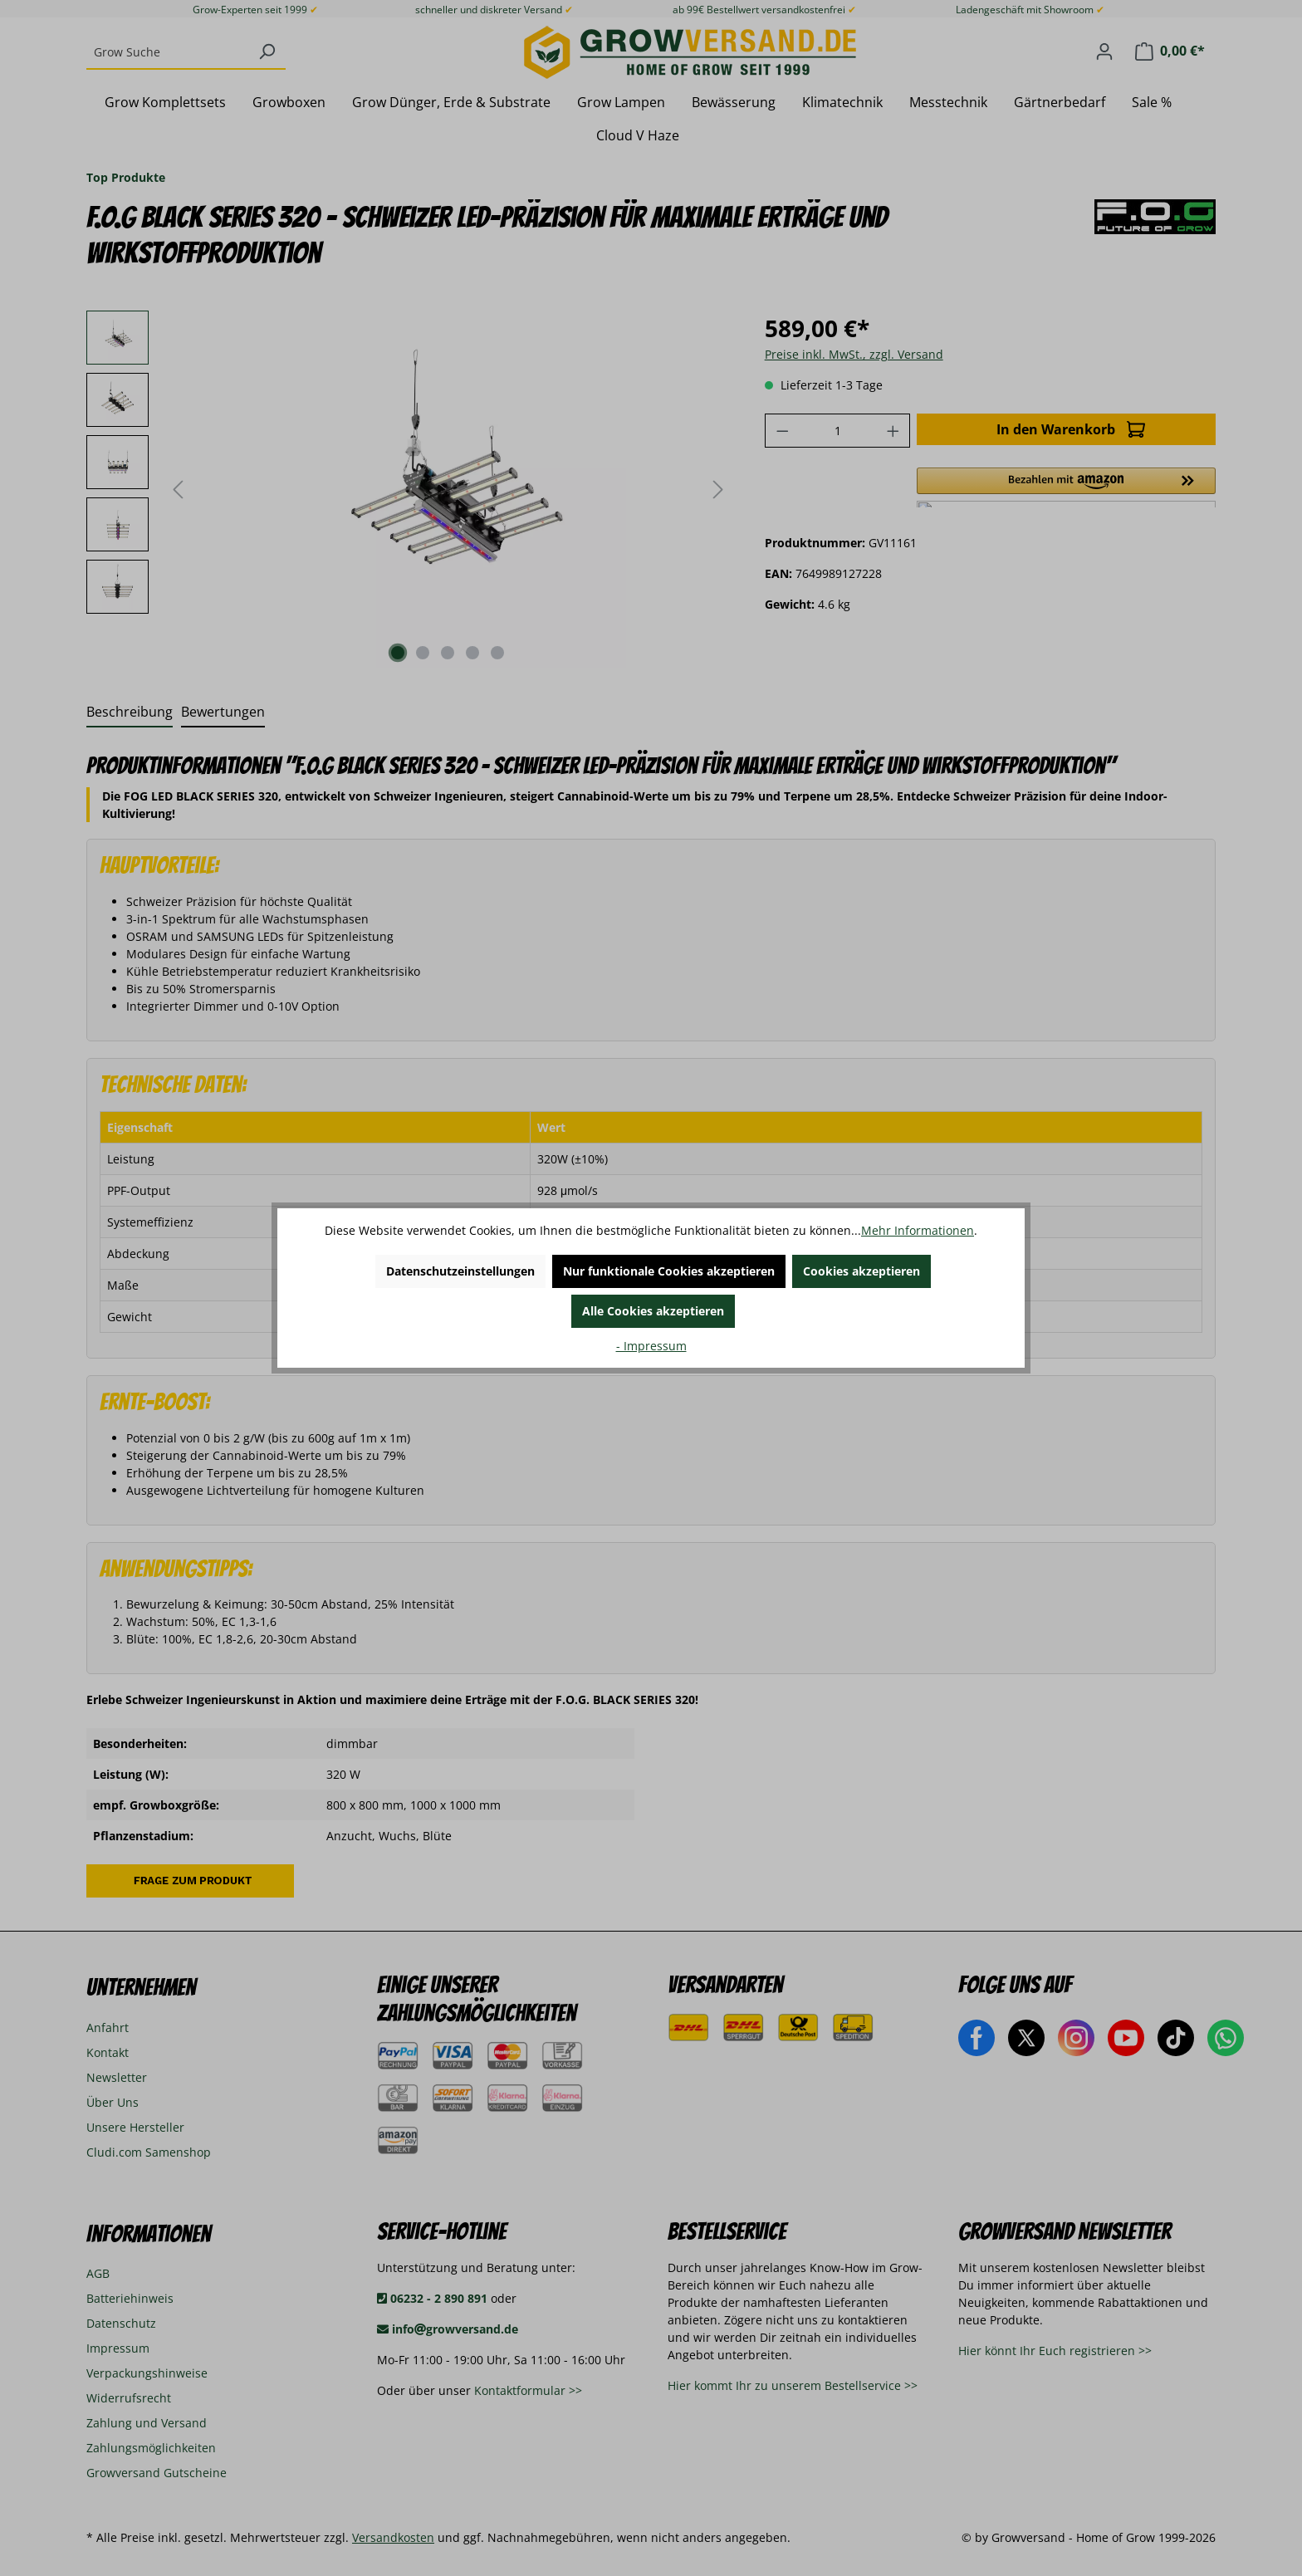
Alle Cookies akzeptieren (653, 1311)
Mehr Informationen (917, 1230)
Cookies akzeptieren (861, 1271)
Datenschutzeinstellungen (460, 1271)
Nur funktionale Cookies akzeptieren (669, 1271)
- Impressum (651, 1346)
